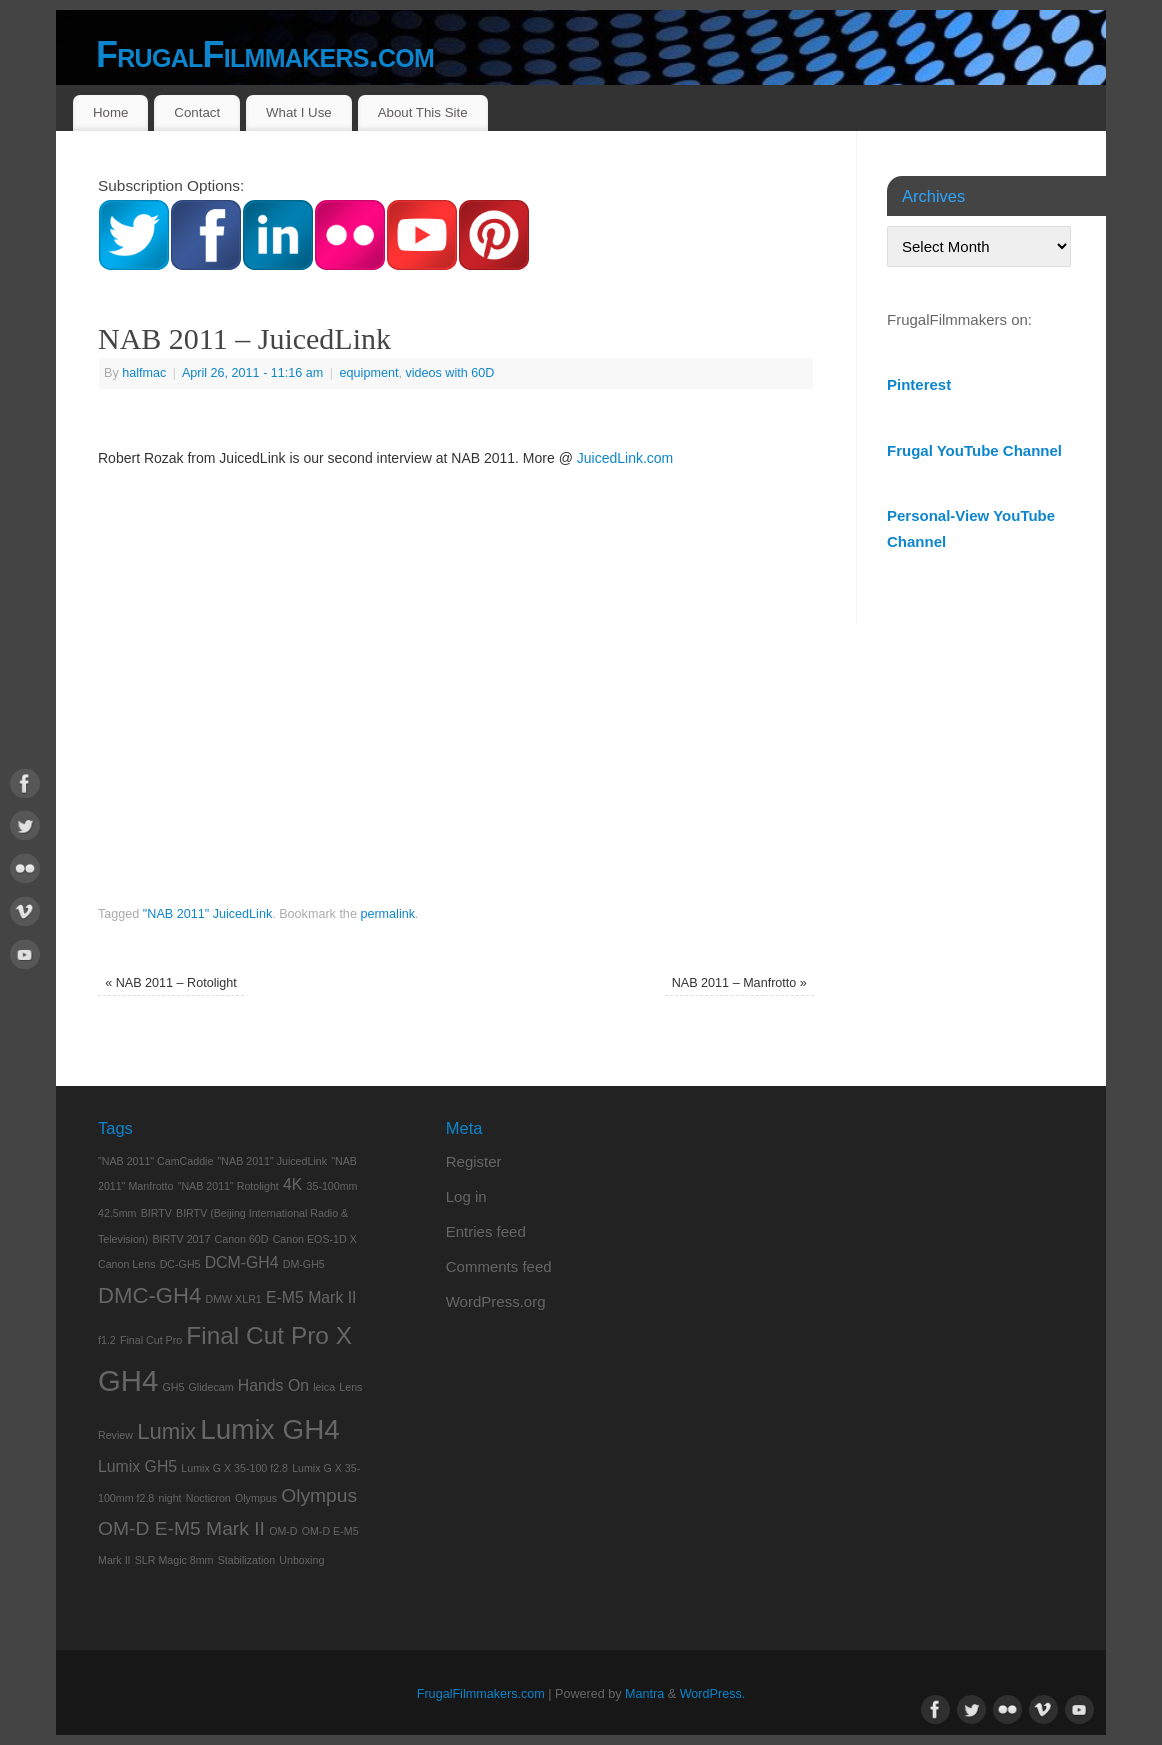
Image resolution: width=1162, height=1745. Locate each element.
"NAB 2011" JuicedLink (207, 914)
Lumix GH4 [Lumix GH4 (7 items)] (269, 1429)
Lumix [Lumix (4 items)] (166, 1431)
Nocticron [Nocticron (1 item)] (208, 1498)
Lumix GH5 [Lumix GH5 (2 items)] (137, 1466)
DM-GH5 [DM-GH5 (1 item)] (304, 1264)
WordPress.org (496, 1301)
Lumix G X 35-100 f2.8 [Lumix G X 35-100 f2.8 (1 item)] (234, 1468)
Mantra (644, 1694)
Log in (466, 1196)
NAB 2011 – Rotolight (171, 983)
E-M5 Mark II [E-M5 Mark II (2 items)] (311, 1297)
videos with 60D (449, 373)
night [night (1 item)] (169, 1498)
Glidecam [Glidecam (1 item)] (211, 1387)
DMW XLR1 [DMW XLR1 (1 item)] (234, 1299)
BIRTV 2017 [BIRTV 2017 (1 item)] (182, 1239)
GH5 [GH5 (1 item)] (173, 1387)
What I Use (299, 112)
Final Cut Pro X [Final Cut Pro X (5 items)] (269, 1335)
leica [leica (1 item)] (324, 1387)
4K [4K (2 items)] (292, 1184)
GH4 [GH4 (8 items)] (128, 1380)
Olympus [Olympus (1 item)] (256, 1498)
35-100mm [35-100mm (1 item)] (332, 1186)
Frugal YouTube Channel (974, 450)
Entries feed (486, 1231)
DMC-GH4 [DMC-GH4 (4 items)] (149, 1295)
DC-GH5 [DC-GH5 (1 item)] (180, 1264)
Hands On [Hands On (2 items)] (273, 1385)
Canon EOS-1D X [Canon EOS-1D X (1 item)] (315, 1239)
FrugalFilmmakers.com (265, 54)
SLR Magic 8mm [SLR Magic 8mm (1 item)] (174, 1560)
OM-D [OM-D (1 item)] (283, 1531)
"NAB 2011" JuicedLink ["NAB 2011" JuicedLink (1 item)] (272, 1161)
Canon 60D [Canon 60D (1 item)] (242, 1239)
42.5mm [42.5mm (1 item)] (117, 1213)
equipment (369, 373)
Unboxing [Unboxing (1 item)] (301, 1560)
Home (110, 112)
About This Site (423, 112)
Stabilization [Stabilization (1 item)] (246, 1560)
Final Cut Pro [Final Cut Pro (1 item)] (151, 1340)
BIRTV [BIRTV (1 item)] (156, 1213)
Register (474, 1161)
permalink (387, 914)
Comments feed (499, 1266)
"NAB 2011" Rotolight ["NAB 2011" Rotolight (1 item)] (228, 1186)
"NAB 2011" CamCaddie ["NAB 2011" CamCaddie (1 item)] (155, 1161)
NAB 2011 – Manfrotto (739, 983)
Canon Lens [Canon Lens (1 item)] (126, 1264)
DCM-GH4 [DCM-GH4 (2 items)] (242, 1262)
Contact (197, 112)
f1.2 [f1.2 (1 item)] (107, 1340)
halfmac (144, 373)
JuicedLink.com (625, 458)
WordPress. (713, 1694)
